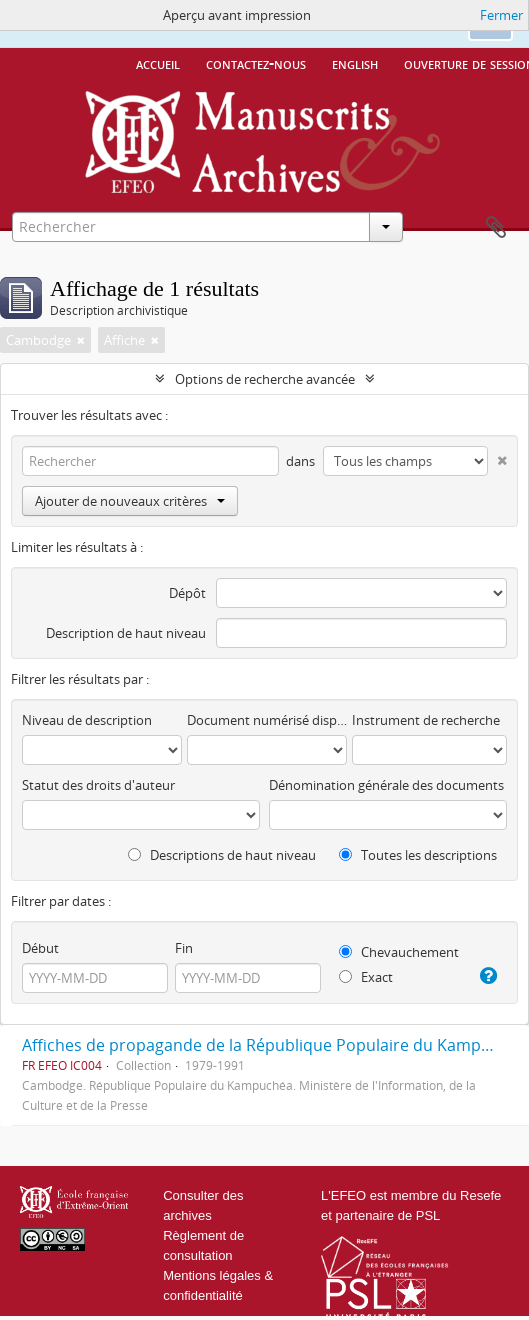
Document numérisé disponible (267, 720)
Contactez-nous (256, 63)
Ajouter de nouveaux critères (130, 501)
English (355, 63)
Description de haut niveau (126, 633)
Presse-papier (496, 228)
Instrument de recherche (426, 720)
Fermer (501, 15)
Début (40, 948)
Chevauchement (399, 952)
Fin (184, 948)
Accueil (158, 63)
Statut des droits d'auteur (98, 785)
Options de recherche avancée (265, 379)
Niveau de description (87, 720)
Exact (366, 977)
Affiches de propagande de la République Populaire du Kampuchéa (274, 1045)
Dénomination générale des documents (386, 785)
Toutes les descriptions (418, 855)
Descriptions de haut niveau (222, 855)
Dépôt (187, 593)
